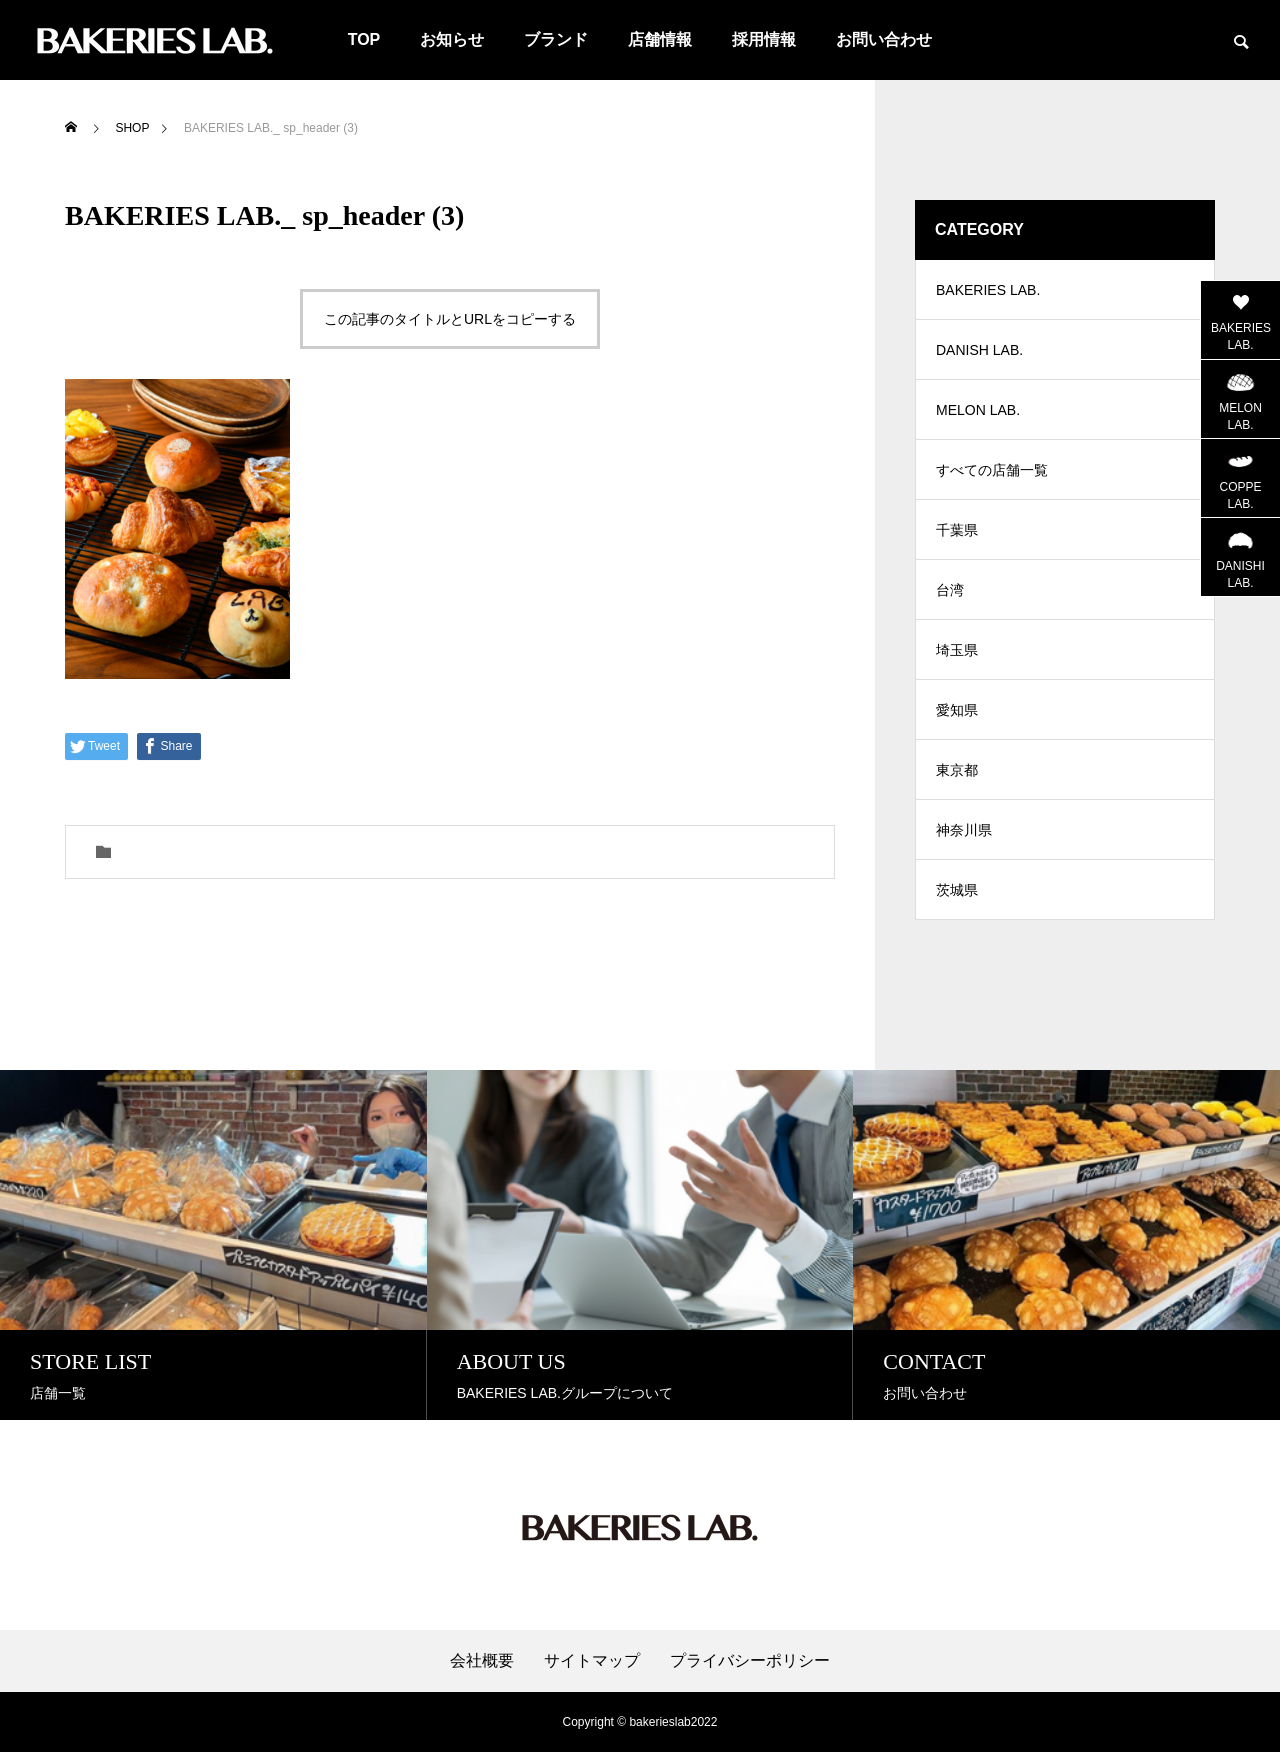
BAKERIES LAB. (988, 290)
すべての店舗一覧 (992, 470)
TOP (364, 39)
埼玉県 (957, 650)
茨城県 (957, 890)
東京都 (957, 770)
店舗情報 (660, 39)
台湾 (950, 590)
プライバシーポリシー (750, 1661)
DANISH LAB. (979, 350)
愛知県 (957, 710)
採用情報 (764, 39)
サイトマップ (592, 1661)
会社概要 (482, 1661)
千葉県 (957, 530)
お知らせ (452, 39)
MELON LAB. (978, 410)
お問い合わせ (884, 39)
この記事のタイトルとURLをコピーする (450, 319)
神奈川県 (964, 830)
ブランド (556, 39)
